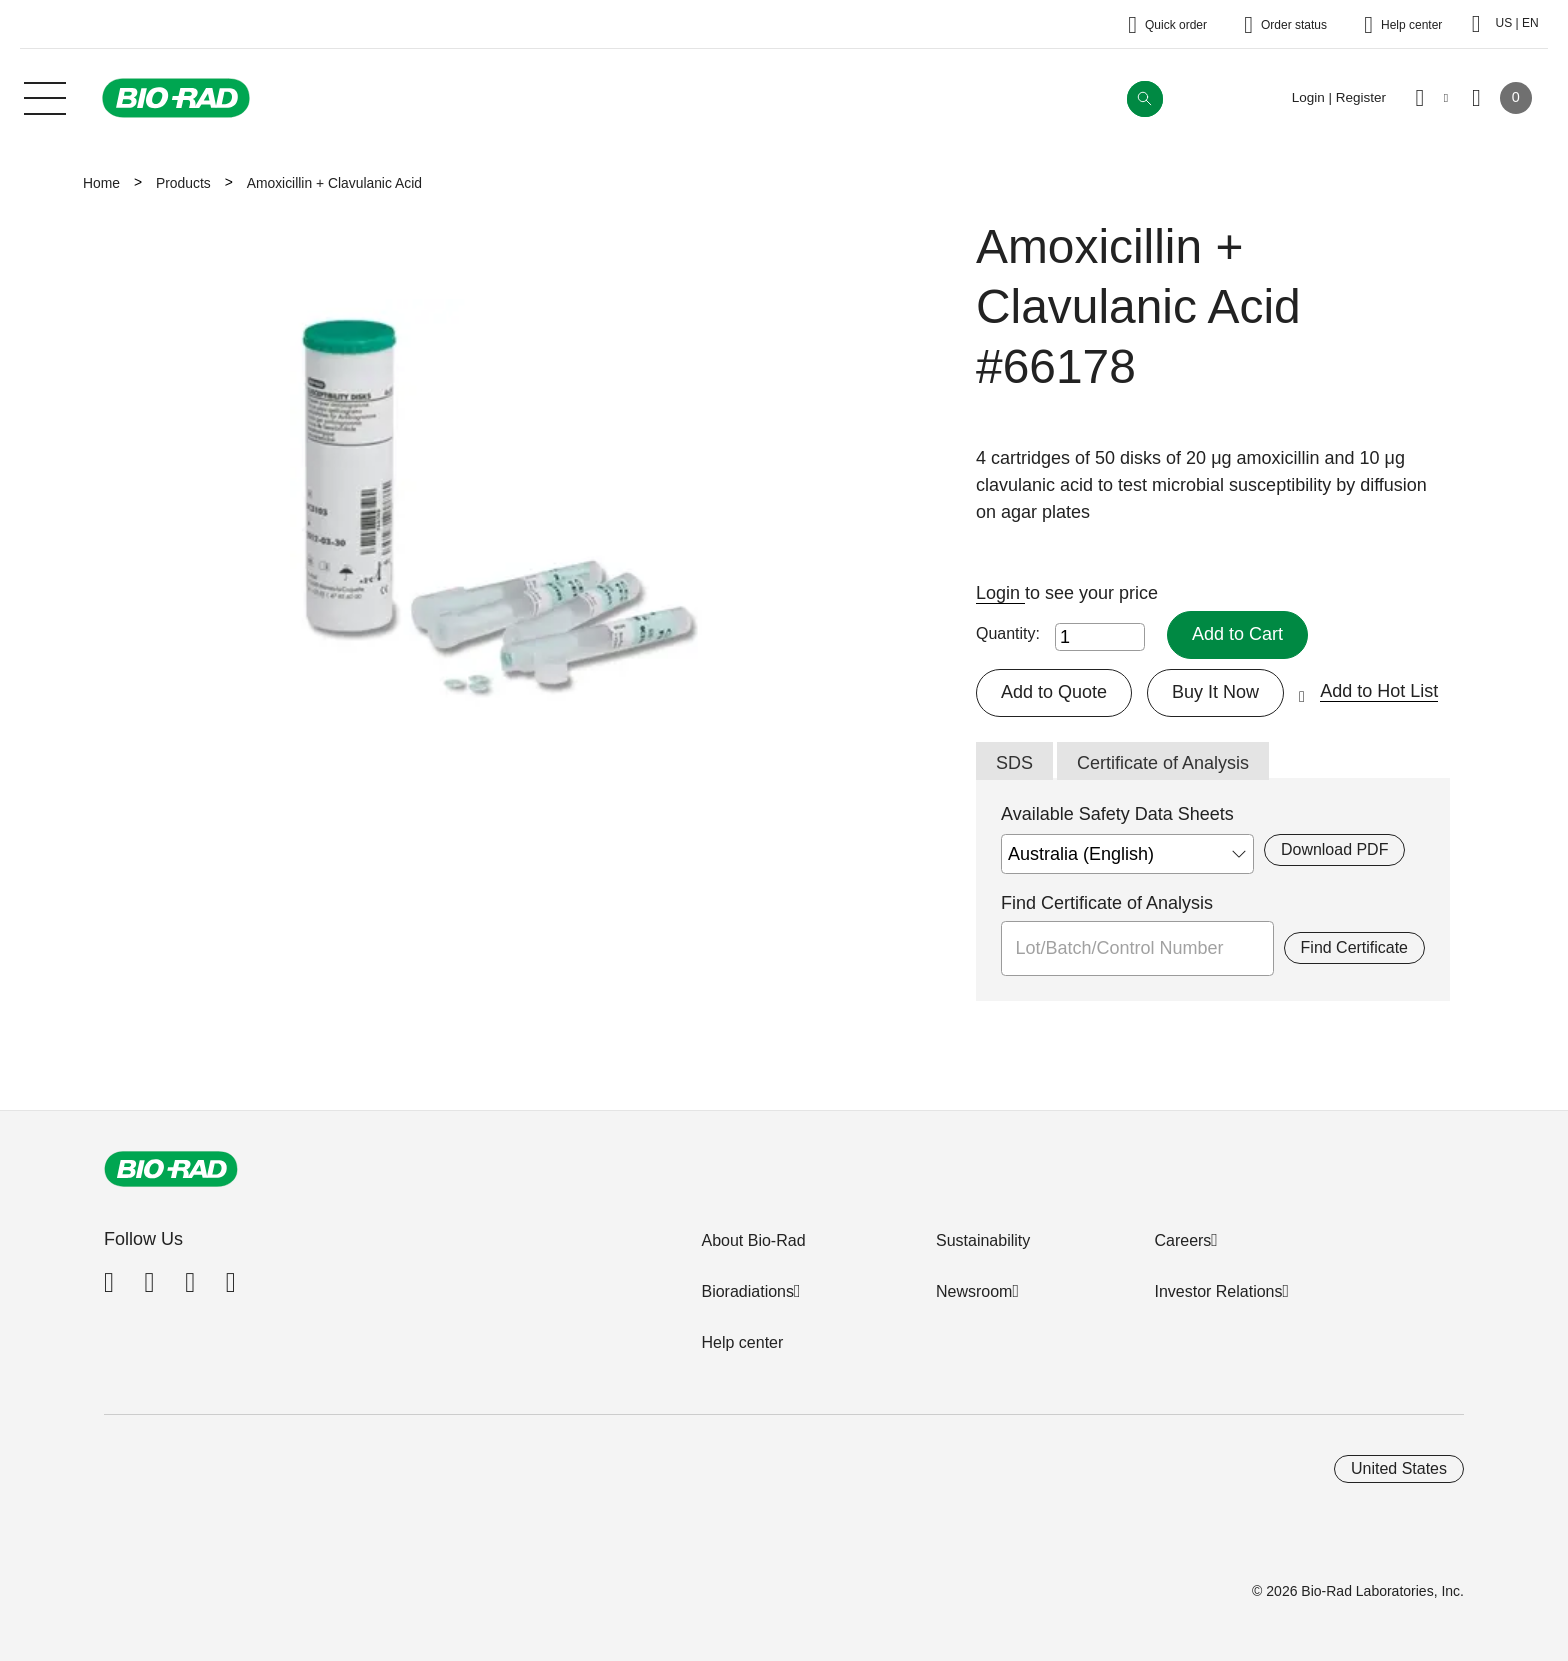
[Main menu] (45, 96)
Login (1000, 593)
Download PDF (1334, 849)
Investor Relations (1218, 1291)
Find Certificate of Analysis (1107, 903)
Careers (1182, 1240)
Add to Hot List (1379, 691)
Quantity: (1008, 633)
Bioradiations (747, 1291)
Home (101, 183)
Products (183, 183)
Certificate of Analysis (1163, 763)
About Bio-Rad (753, 1240)
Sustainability (983, 1240)
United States (1399, 1468)
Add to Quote (1054, 692)
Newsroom (974, 1291)
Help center (742, 1342)
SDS (1014, 763)
